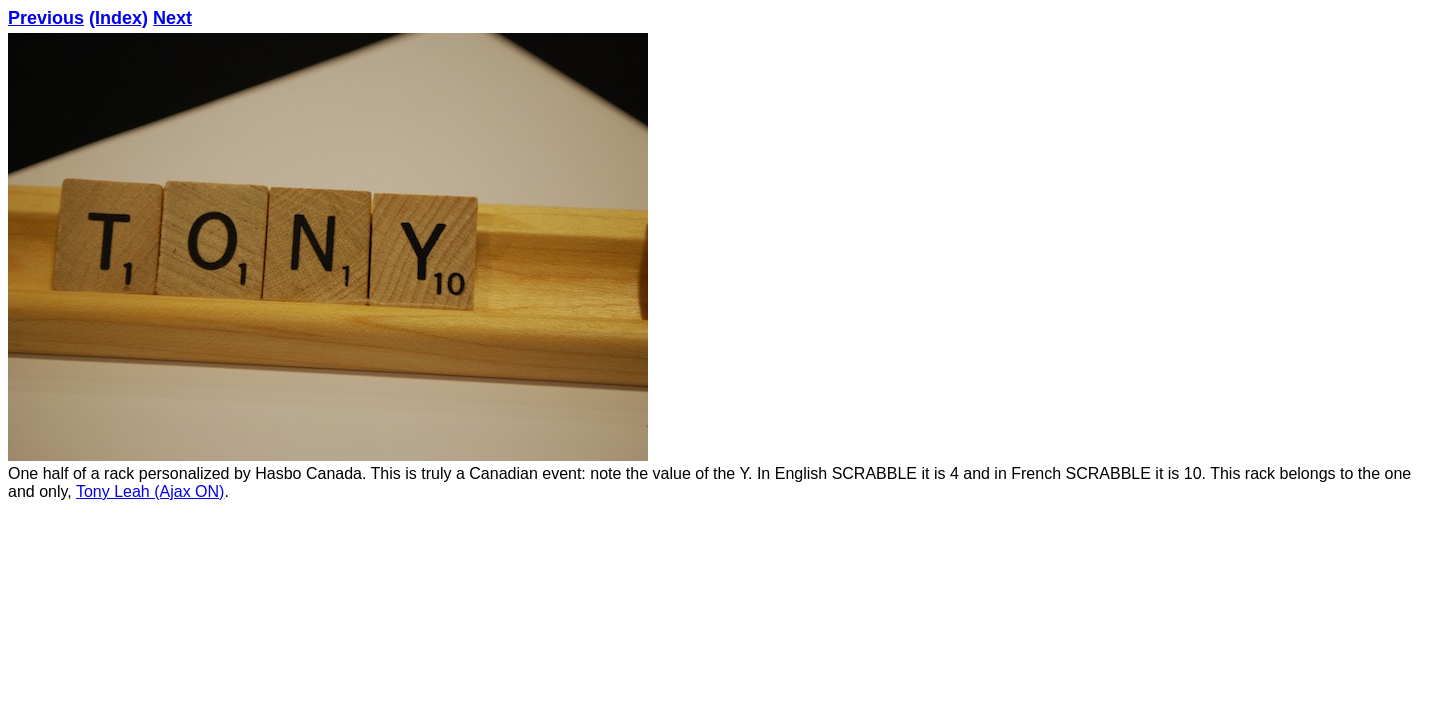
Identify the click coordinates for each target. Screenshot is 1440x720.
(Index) (118, 18)
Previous (46, 18)
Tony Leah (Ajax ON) (150, 491)
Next (172, 18)
